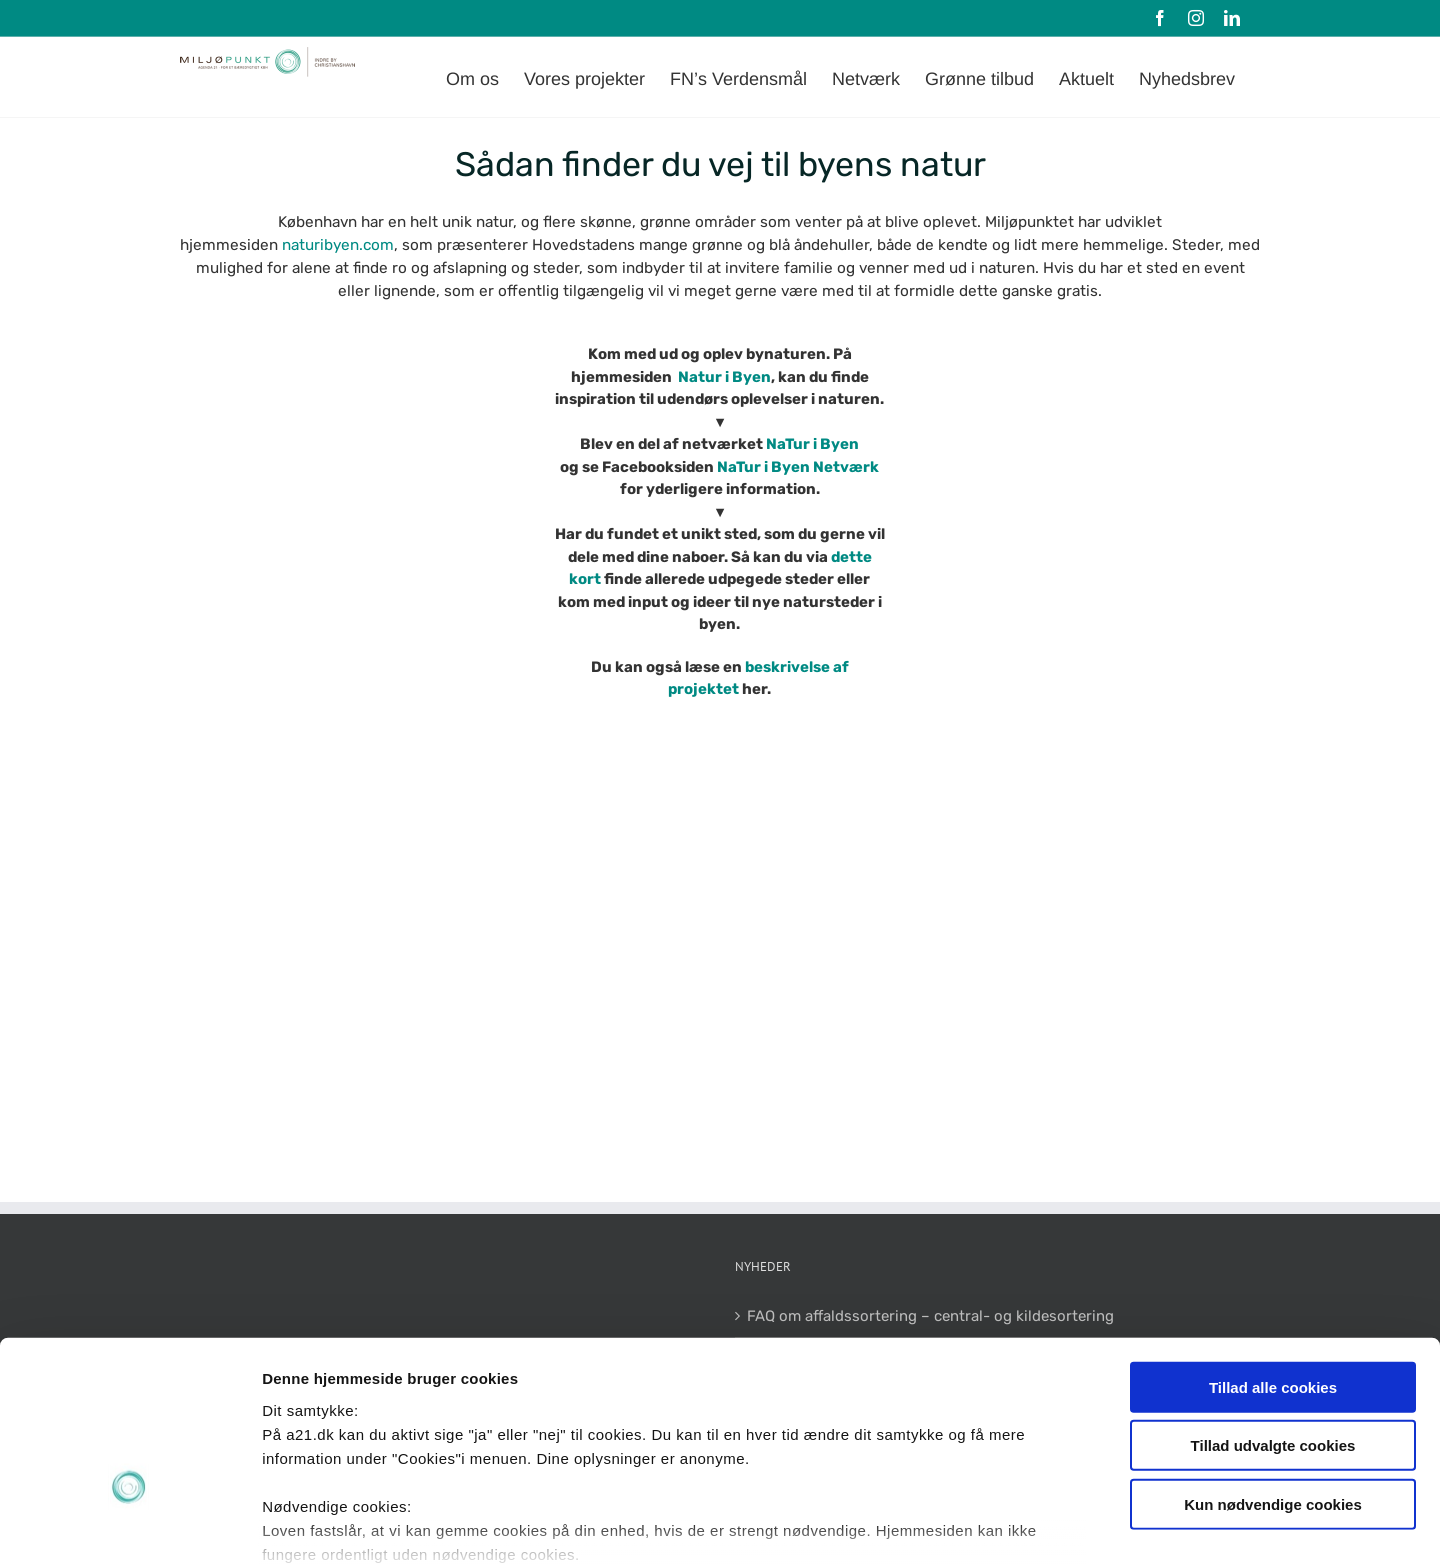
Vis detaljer (1039, 1525)
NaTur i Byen (812, 444)
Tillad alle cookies (1273, 1256)
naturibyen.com (338, 245)
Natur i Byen (724, 377)
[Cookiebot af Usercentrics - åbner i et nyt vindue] (129, 1526)
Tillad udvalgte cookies (1273, 1314)
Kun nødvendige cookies (1273, 1373)
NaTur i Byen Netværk (796, 467)
